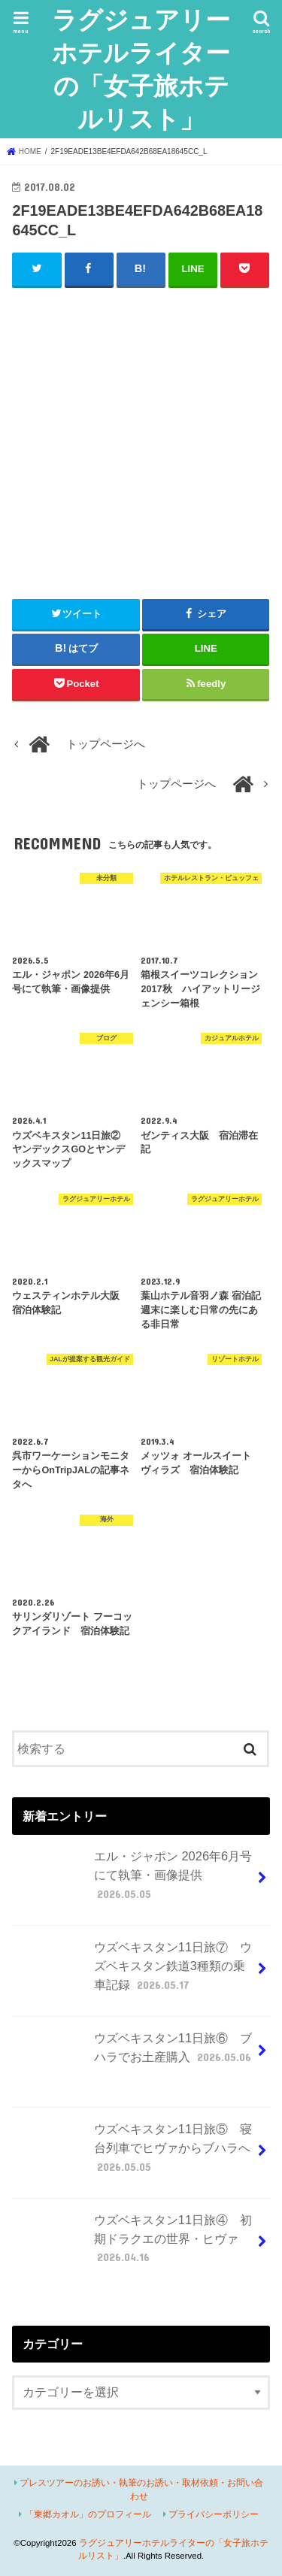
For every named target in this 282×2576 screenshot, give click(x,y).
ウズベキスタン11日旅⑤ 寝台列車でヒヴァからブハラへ (134, 2154)
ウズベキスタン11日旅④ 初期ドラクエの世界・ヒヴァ (134, 2245)
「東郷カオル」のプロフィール (88, 2514)
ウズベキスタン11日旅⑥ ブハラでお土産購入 (135, 2053)
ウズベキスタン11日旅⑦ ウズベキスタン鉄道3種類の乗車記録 (134, 1972)
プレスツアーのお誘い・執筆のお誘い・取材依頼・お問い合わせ (141, 2489)
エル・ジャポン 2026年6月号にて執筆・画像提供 (134, 1881)
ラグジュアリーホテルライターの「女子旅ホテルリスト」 (141, 69)
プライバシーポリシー (213, 2514)
